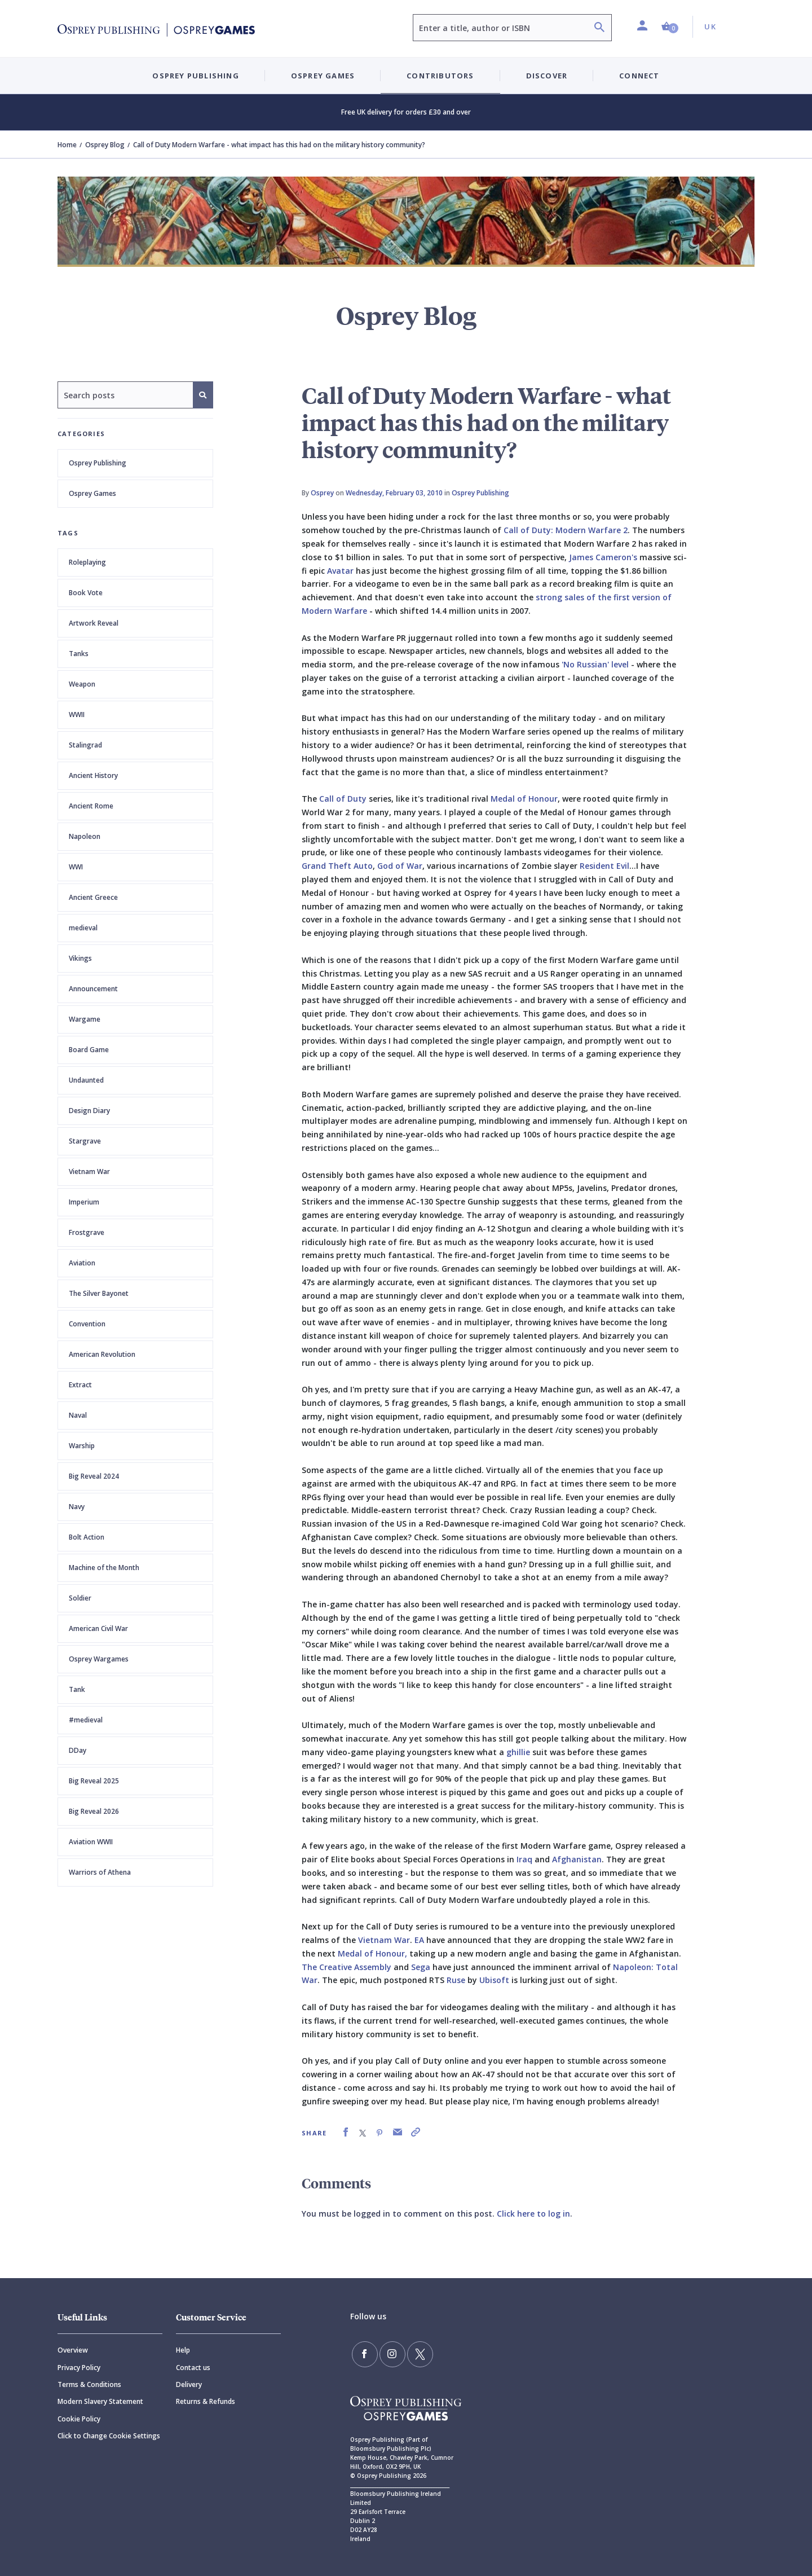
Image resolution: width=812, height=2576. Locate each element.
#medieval (86, 1720)
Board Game (89, 1049)
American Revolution (102, 1354)
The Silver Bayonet (99, 1293)
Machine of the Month (104, 1567)
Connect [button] (639, 76)
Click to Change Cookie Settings (109, 2436)
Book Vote (86, 592)
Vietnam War (89, 1171)
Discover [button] (547, 76)
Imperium (84, 1202)
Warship (82, 1445)
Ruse (456, 1980)
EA (419, 1940)
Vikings (80, 958)
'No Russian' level (596, 664)
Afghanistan (577, 1859)
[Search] (599, 28)
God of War (399, 865)
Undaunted (86, 1080)
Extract (80, 1385)
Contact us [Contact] (193, 2367)
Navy (77, 1506)
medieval (83, 928)
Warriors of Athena (100, 1872)
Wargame (84, 1019)
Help (183, 2350)
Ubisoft (494, 1980)
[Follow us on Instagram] (387, 2352)
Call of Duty (343, 798)
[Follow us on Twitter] (411, 2352)
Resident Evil (604, 865)
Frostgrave (86, 1232)
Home (67, 145)
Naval (78, 1415)
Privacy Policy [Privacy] (79, 2367)
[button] (670, 26)
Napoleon (84, 836)
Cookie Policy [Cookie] (79, 2419)
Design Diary (89, 1110)
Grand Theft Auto (337, 865)
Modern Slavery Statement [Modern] (100, 2401)
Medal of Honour (524, 798)
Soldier (80, 1598)
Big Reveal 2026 (94, 1811)
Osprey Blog (105, 145)
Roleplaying (87, 562)
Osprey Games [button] (323, 76)
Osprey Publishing (97, 463)
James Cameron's (603, 557)
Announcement (93, 989)
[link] (346, 2132)
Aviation (82, 1263)
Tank (77, 1689)
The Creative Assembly (346, 1967)
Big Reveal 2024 (94, 1476)
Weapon (82, 684)
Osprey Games (92, 493)
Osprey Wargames (99, 1659)
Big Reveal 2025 (94, 1781)
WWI (76, 867)
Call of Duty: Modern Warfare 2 (566, 530)
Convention (87, 1324)
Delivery (189, 2384)
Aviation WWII (91, 1842)
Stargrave (85, 1141)
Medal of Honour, (372, 1953)
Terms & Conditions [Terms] (89, 2384)
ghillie (518, 1752)
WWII (77, 714)
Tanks (79, 653)
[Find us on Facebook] (363, 2352)
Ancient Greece (93, 897)
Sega (420, 1967)
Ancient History (93, 775)
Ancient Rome (91, 806)
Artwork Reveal (93, 623)
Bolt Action (86, 1537)
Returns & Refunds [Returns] (205, 2401)
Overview (73, 2350)
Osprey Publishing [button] (195, 76)
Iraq (524, 1859)
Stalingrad (85, 745)
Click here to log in (533, 2213)
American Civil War (98, 1628)
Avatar (340, 570)
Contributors (440, 76)
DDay (77, 1750)
